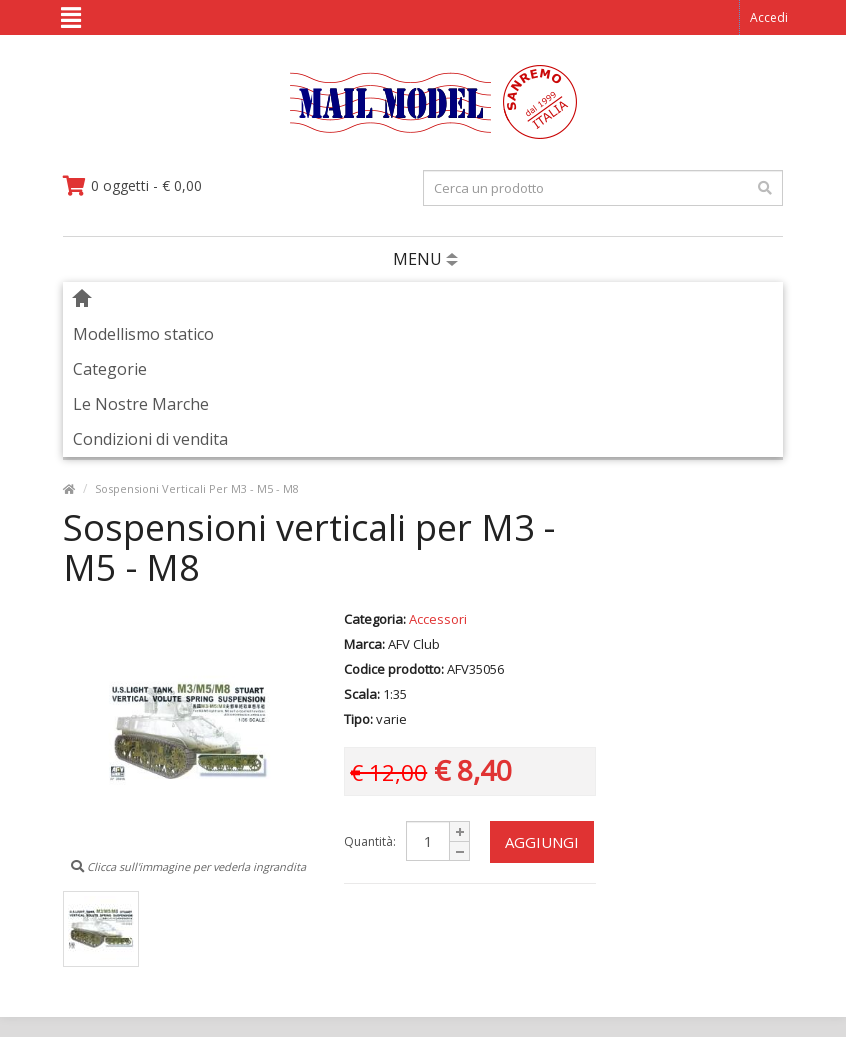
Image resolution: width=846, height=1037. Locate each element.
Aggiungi (542, 842)
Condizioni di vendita (150, 439)
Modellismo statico (143, 334)
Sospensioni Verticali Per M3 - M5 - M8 (197, 488)
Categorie (110, 369)
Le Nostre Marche (141, 404)
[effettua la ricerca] (765, 188)
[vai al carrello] (132, 186)
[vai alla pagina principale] (423, 134)
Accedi (769, 17)
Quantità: (370, 841)
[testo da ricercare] (603, 188)
